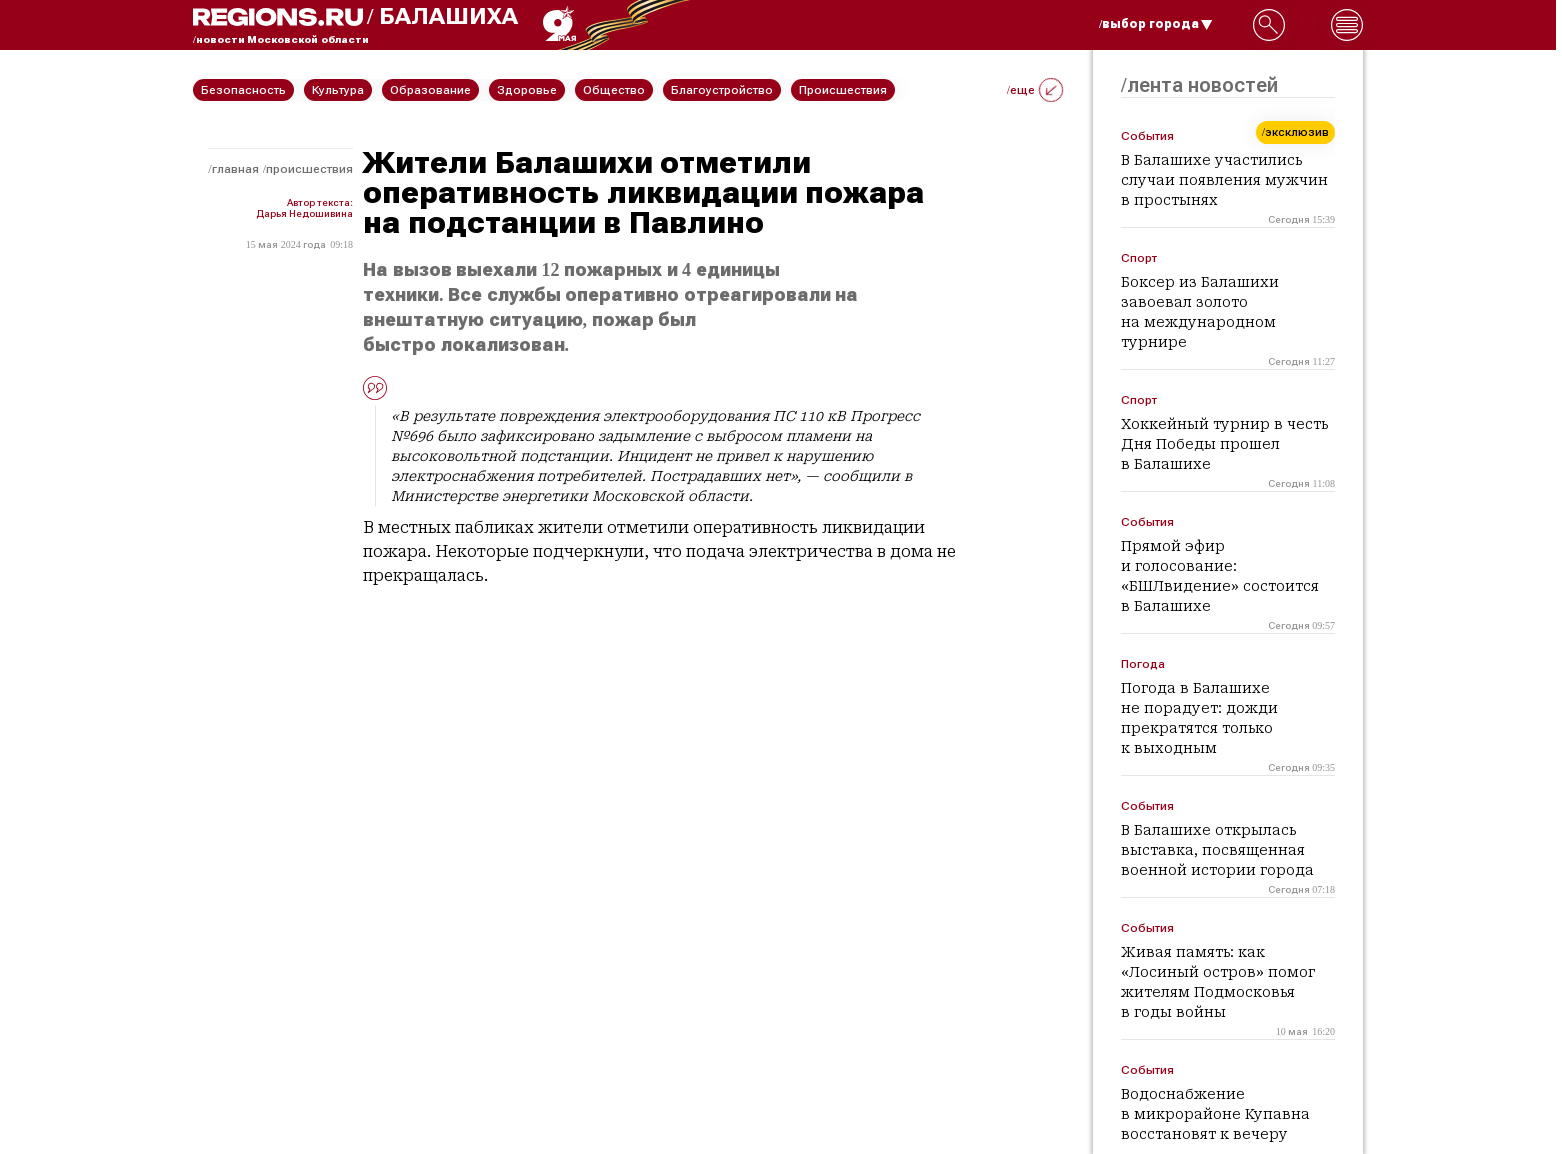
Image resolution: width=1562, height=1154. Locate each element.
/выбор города (1156, 24)
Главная (235, 169)
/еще (1035, 90)
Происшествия (309, 169)
